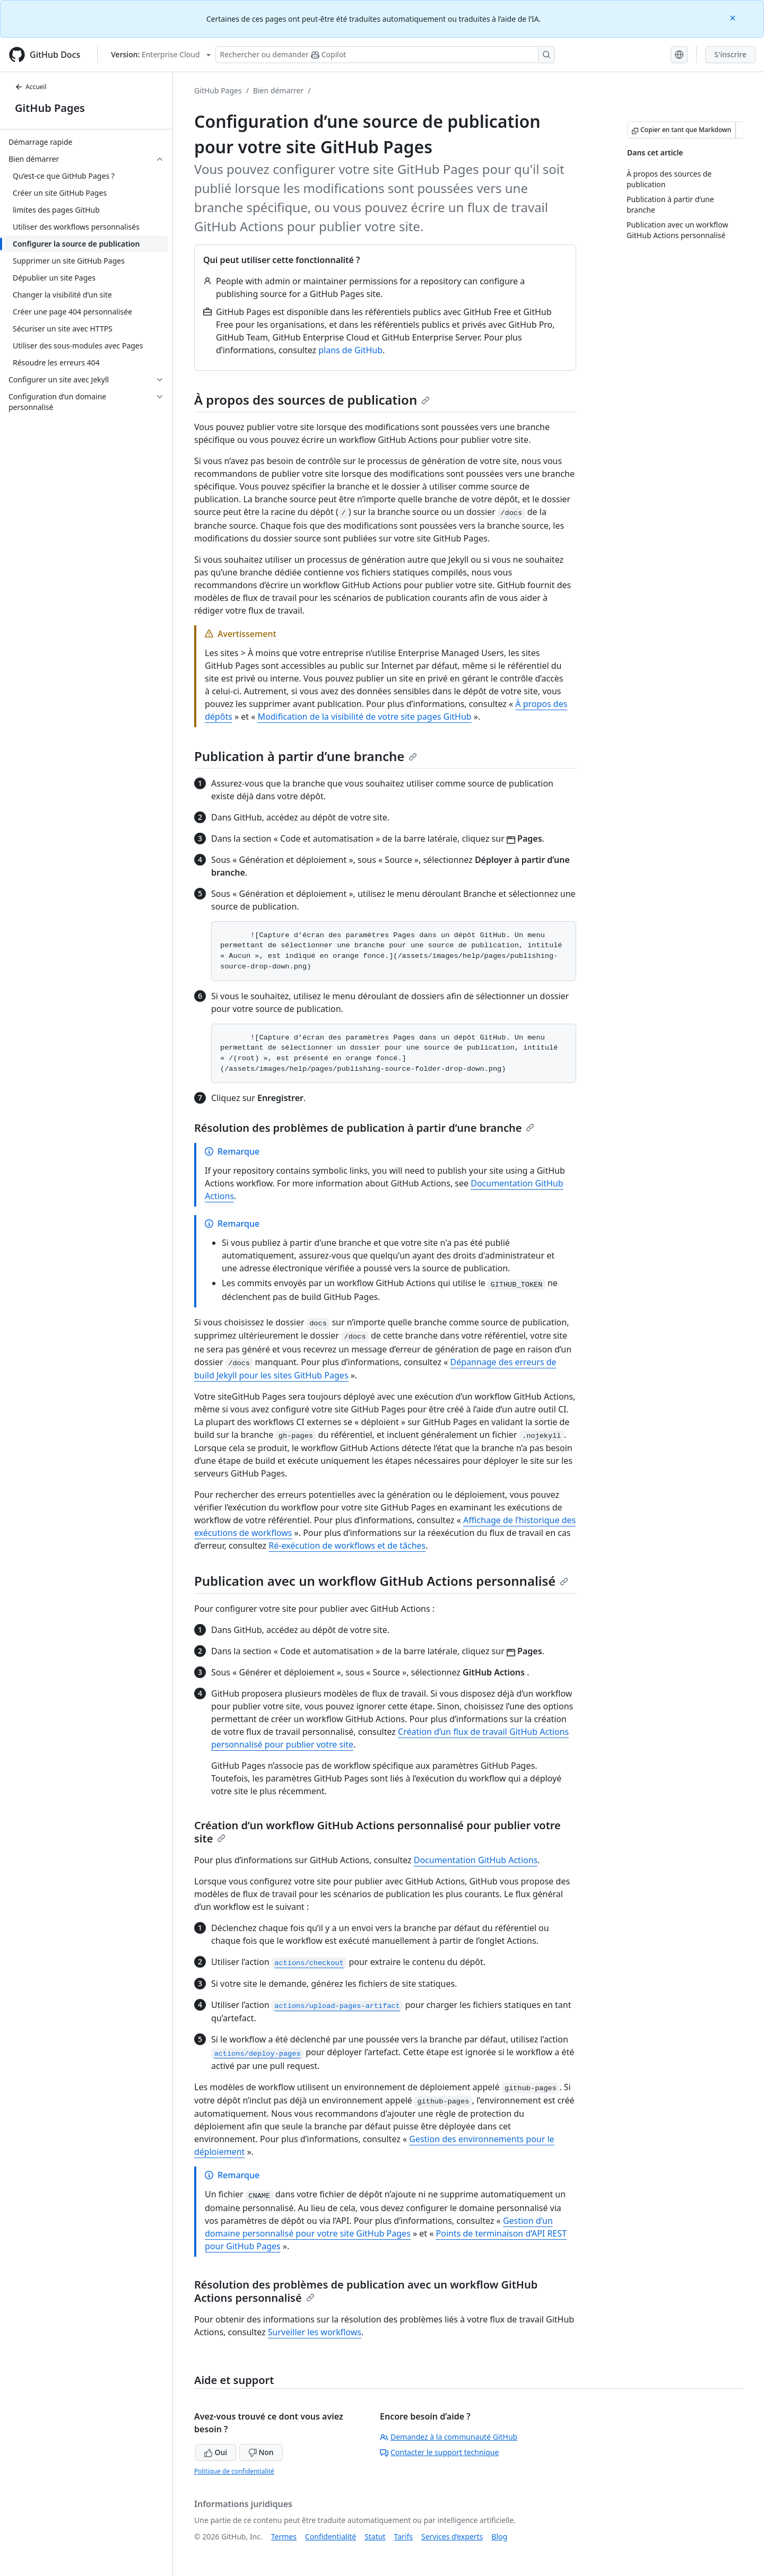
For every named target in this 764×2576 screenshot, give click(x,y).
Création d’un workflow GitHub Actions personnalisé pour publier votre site (377, 1832)
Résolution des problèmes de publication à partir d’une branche (364, 1128)
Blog (499, 2536)
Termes (284, 2536)
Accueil (31, 86)
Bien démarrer (278, 90)
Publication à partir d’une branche (305, 756)
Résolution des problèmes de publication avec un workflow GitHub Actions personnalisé (365, 2291)
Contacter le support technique (439, 2452)
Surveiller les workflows (314, 2332)
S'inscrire (730, 54)
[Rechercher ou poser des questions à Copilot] (385, 54)
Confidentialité (330, 2536)
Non (261, 2452)
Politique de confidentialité (234, 2471)
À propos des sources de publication (312, 399)
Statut (374, 2536)
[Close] (733, 17)
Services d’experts (452, 2536)
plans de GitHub (350, 350)
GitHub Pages (50, 108)
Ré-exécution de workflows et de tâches (347, 1545)
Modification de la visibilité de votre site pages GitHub (365, 716)
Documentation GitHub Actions (476, 1860)
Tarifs (403, 2536)
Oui (215, 2452)
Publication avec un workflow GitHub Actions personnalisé (381, 1581)
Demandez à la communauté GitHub (448, 2437)
